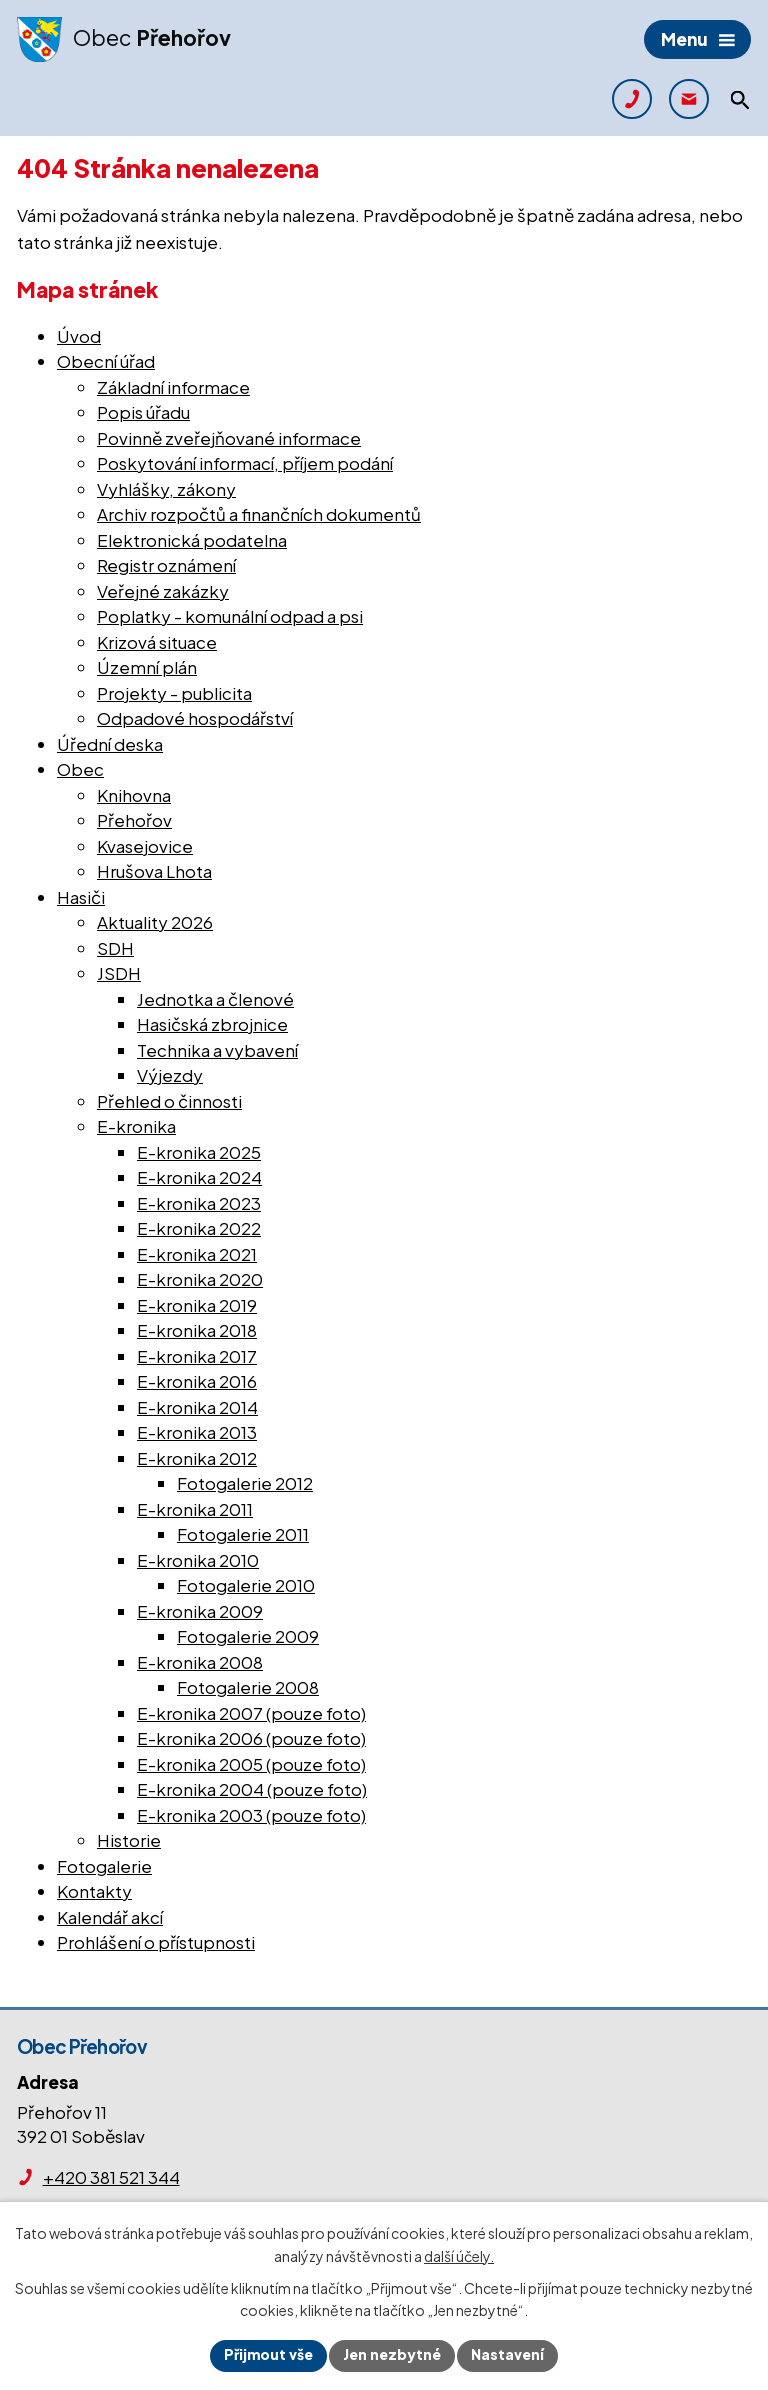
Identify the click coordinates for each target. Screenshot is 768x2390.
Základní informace (173, 387)
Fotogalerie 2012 (245, 1483)
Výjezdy (170, 1075)
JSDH (119, 973)
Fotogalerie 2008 (248, 1687)
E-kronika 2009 (200, 1611)
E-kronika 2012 (197, 1458)
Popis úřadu (143, 412)
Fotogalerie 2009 (248, 1636)
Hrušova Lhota (154, 871)
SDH (115, 948)
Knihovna (134, 795)
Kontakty (94, 1891)
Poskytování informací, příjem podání (245, 463)
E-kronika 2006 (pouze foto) (251, 1738)
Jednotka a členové (215, 999)
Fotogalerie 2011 (243, 1534)
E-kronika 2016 (197, 1381)
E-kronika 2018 (197, 1330)
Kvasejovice (145, 846)
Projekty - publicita (174, 693)
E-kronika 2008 (200, 1662)
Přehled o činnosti (169, 1101)
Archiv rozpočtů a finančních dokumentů (259, 514)
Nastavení (507, 2355)
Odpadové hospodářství (195, 718)
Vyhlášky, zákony (166, 489)
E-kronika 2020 (200, 1279)
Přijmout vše (268, 2355)
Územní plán (147, 667)
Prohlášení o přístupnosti (156, 1942)
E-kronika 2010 (198, 1560)
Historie (129, 1840)
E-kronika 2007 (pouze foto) (251, 1713)
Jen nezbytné (392, 2355)
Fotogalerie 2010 (246, 1585)
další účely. (459, 2255)
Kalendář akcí (110, 1917)
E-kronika (136, 1126)
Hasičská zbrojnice (212, 1024)
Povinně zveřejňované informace (229, 438)
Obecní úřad (106, 361)
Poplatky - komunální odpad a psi (230, 616)
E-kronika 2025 (199, 1152)
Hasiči (81, 897)
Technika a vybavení (217, 1050)
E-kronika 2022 (199, 1228)
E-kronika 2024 (199, 1177)
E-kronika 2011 (195, 1509)
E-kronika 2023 (199, 1203)
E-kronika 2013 (197, 1432)
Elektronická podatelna (192, 540)
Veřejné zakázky (163, 591)
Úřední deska (110, 744)
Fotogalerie (104, 1866)
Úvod (79, 336)
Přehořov (134, 820)
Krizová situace (157, 642)
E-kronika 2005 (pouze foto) (251, 1764)
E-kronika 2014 (197, 1407)
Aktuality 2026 (155, 922)
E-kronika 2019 (197, 1305)
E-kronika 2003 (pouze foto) (251, 1815)
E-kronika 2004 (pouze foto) (252, 1789)
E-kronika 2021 (197, 1254)
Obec (80, 769)
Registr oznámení (166, 565)
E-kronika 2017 (197, 1356)
